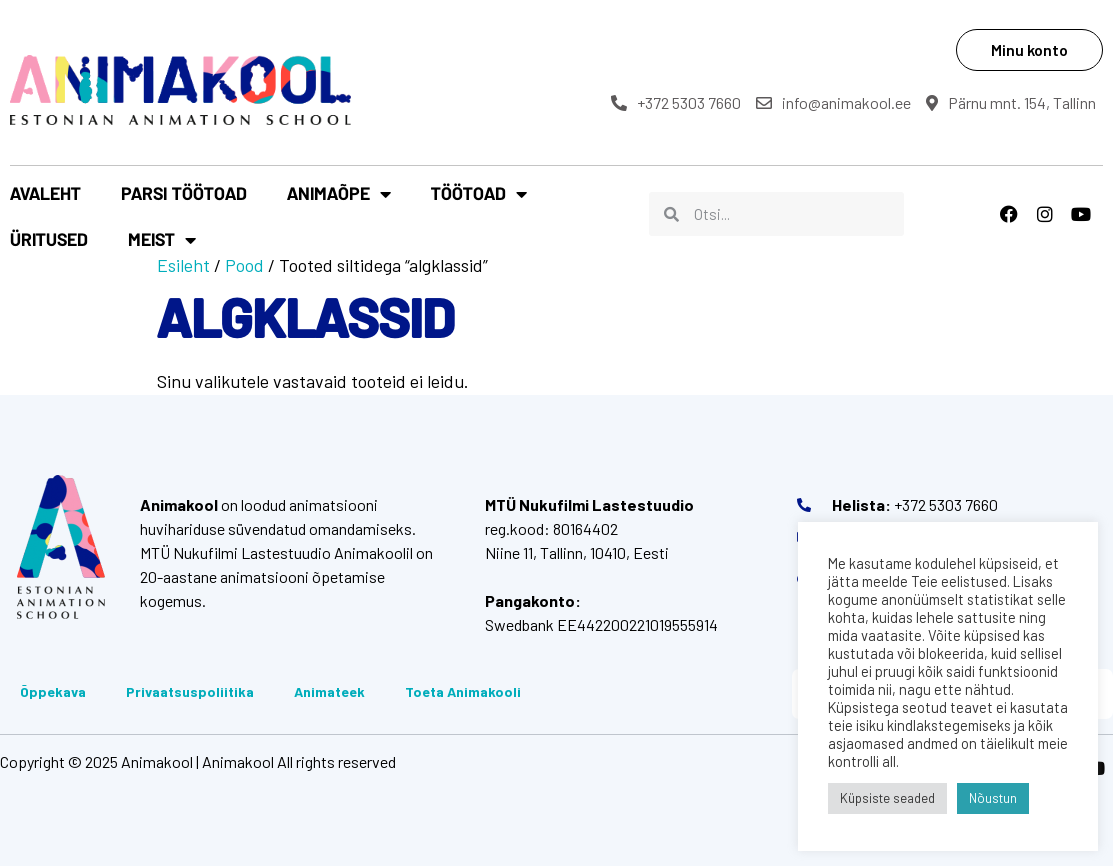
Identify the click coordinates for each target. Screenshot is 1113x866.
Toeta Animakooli (463, 691)
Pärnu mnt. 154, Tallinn (1011, 102)
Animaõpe (339, 194)
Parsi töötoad (184, 193)
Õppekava (53, 691)
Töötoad (479, 194)
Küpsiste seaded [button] (887, 798)
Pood (244, 265)
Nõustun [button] (993, 798)
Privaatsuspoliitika (190, 691)
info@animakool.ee (833, 102)
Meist (162, 240)
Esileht (183, 265)
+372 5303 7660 (676, 102)
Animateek (329, 691)
